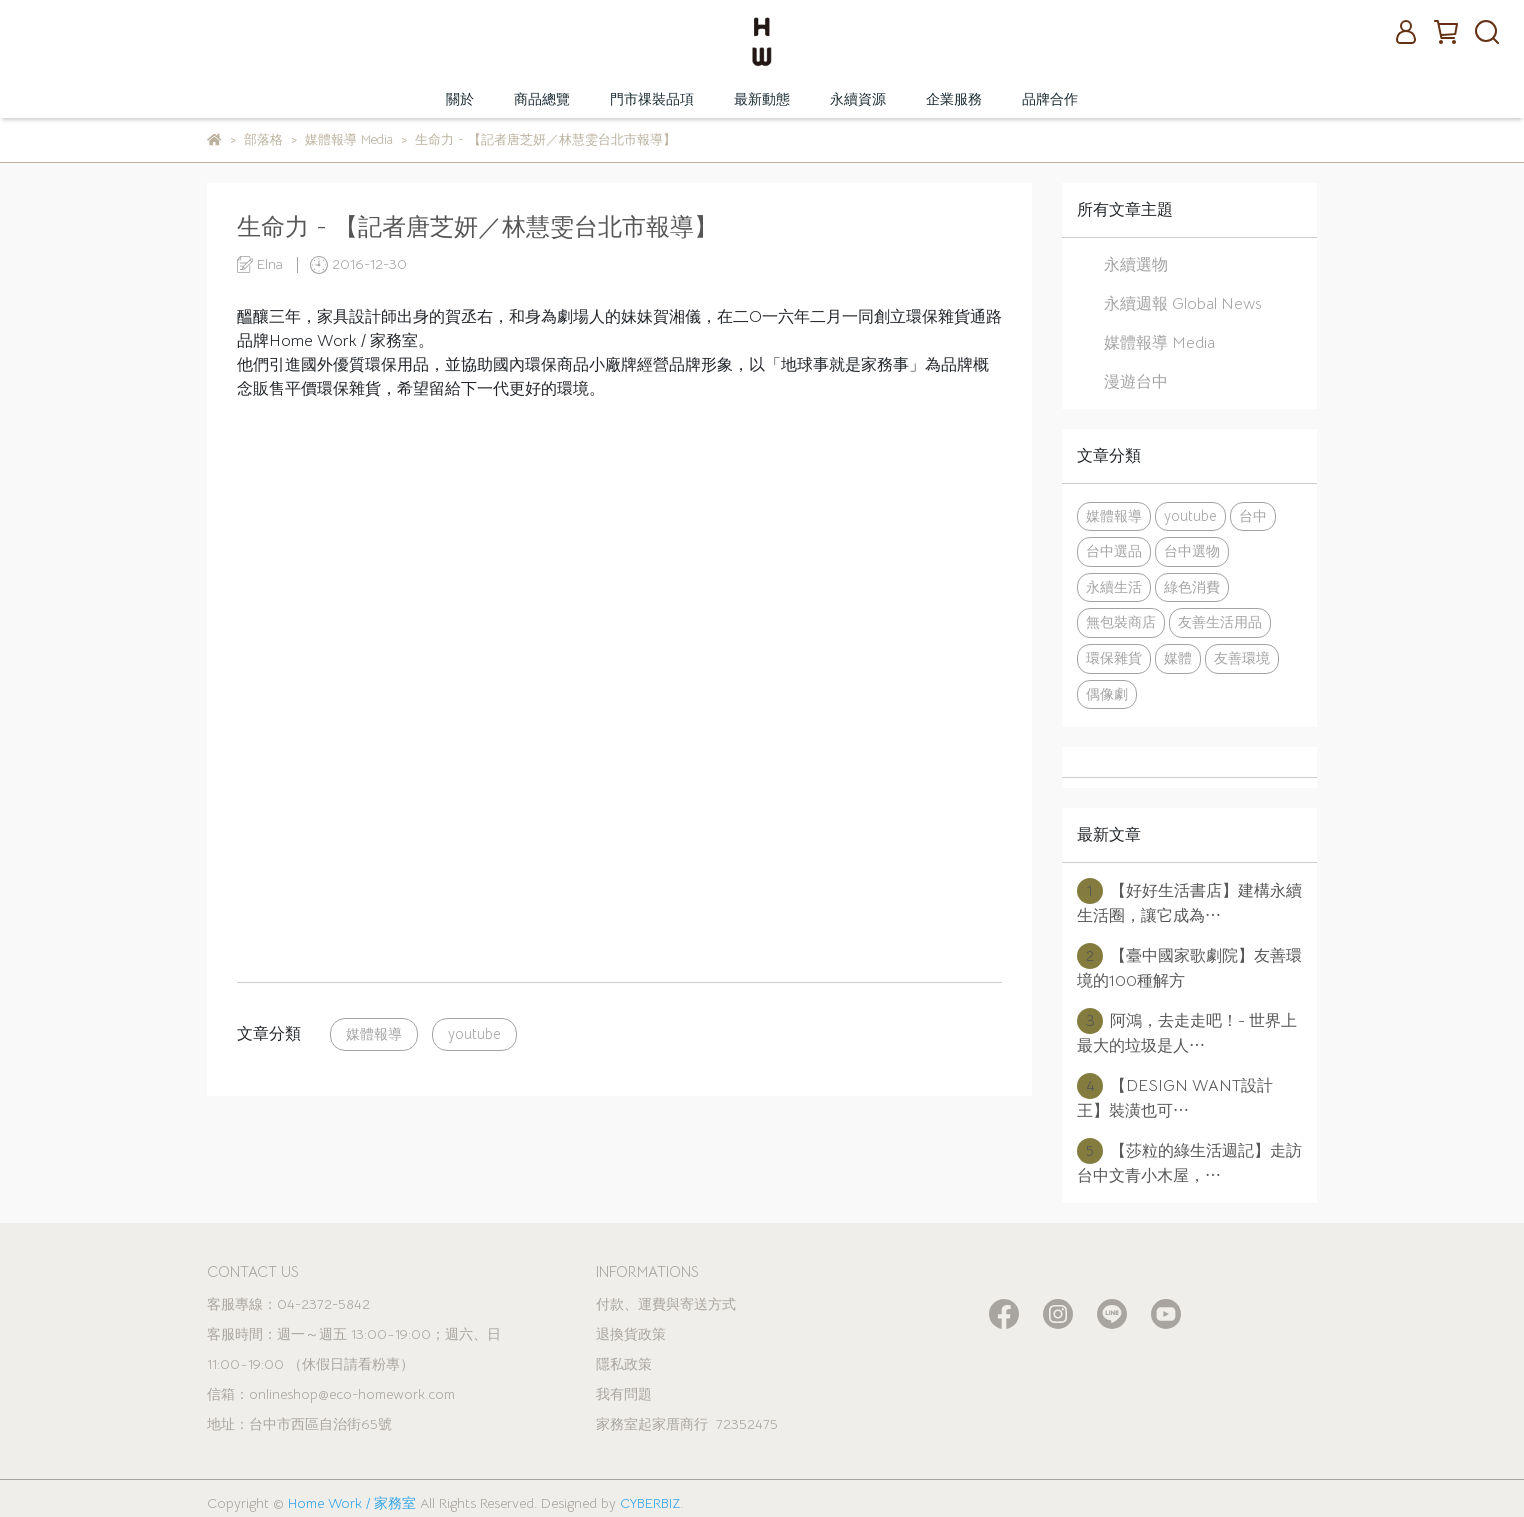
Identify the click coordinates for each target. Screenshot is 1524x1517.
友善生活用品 (1220, 622)
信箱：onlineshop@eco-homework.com (331, 1394)
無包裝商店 (1121, 622)
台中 (1253, 516)
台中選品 (1114, 551)
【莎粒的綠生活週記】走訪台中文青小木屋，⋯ (1189, 1162)
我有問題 (624, 1394)
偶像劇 (1107, 694)
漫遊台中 (1136, 382)
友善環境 (1242, 658)
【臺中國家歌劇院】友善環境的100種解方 (1189, 967)
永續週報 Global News (1182, 304)
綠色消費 (1192, 587)
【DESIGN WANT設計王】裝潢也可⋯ (1175, 1097)
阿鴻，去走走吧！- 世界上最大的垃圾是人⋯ (1187, 1032)
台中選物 (1192, 551)
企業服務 (954, 99)
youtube (474, 1034)
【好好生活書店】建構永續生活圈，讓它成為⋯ (1189, 902)
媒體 (1178, 658)
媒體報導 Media (1159, 343)
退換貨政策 (631, 1334)
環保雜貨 (1114, 658)
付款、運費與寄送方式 (666, 1304)
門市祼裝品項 (652, 99)
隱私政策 (624, 1364)
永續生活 (1114, 587)
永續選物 (1136, 265)
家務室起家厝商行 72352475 (687, 1424)
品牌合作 (1050, 99)
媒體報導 (374, 1034)
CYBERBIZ (650, 1503)
